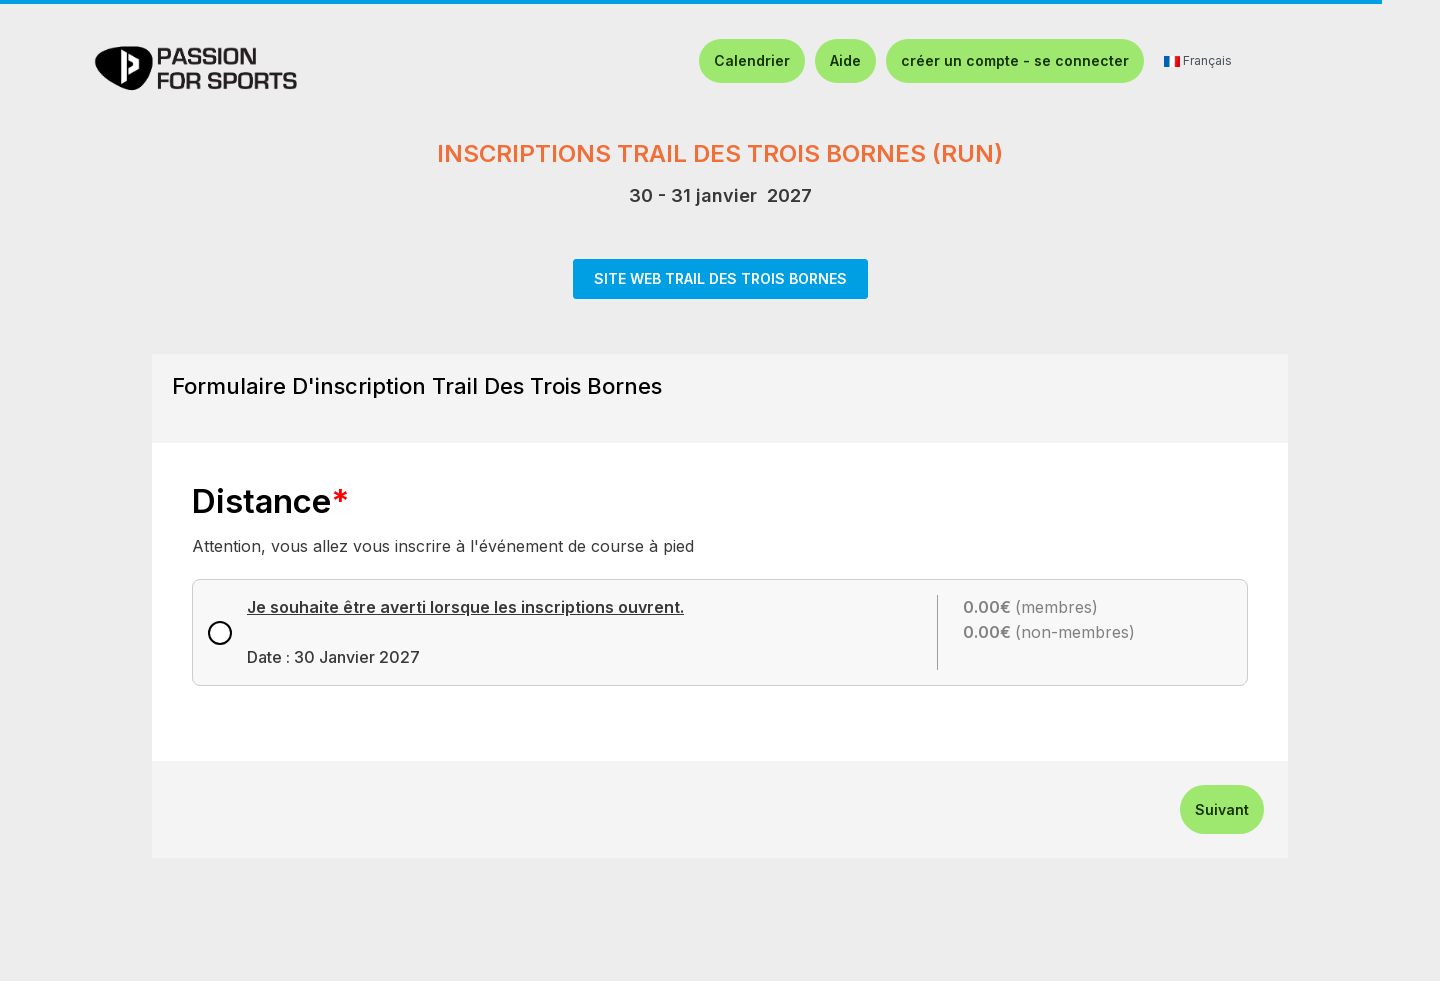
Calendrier (752, 60)
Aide (845, 60)
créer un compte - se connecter (1015, 60)
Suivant (1222, 809)
